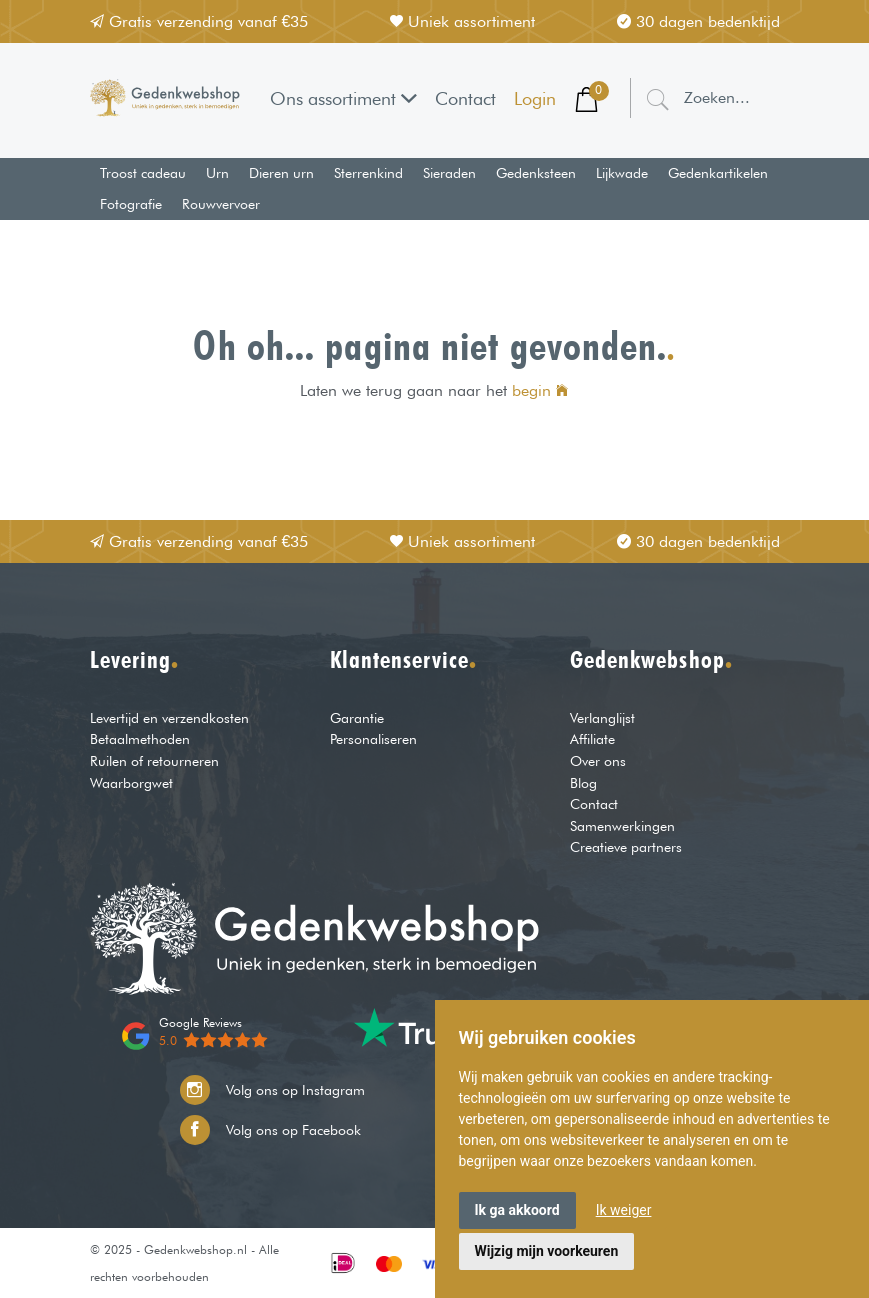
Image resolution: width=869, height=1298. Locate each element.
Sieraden (449, 173)
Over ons (598, 760)
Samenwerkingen (622, 825)
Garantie (357, 717)
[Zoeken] (658, 98)
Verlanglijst (602, 717)
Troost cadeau (143, 173)
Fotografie (131, 204)
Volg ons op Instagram (272, 1090)
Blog (583, 782)
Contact (465, 98)
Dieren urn (281, 173)
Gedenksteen (536, 173)
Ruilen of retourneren (154, 760)
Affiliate (592, 738)
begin (540, 390)
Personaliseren (373, 738)
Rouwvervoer (221, 204)
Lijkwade (622, 173)
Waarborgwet (131, 782)
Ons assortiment (343, 98)
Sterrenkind (368, 173)
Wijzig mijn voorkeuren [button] (547, 1251)
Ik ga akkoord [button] (517, 1210)
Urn (217, 173)
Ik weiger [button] (624, 1210)
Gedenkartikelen (718, 173)
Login (535, 98)
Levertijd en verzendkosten (169, 717)
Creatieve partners (626, 846)
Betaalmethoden (140, 738)
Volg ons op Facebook (270, 1130)
